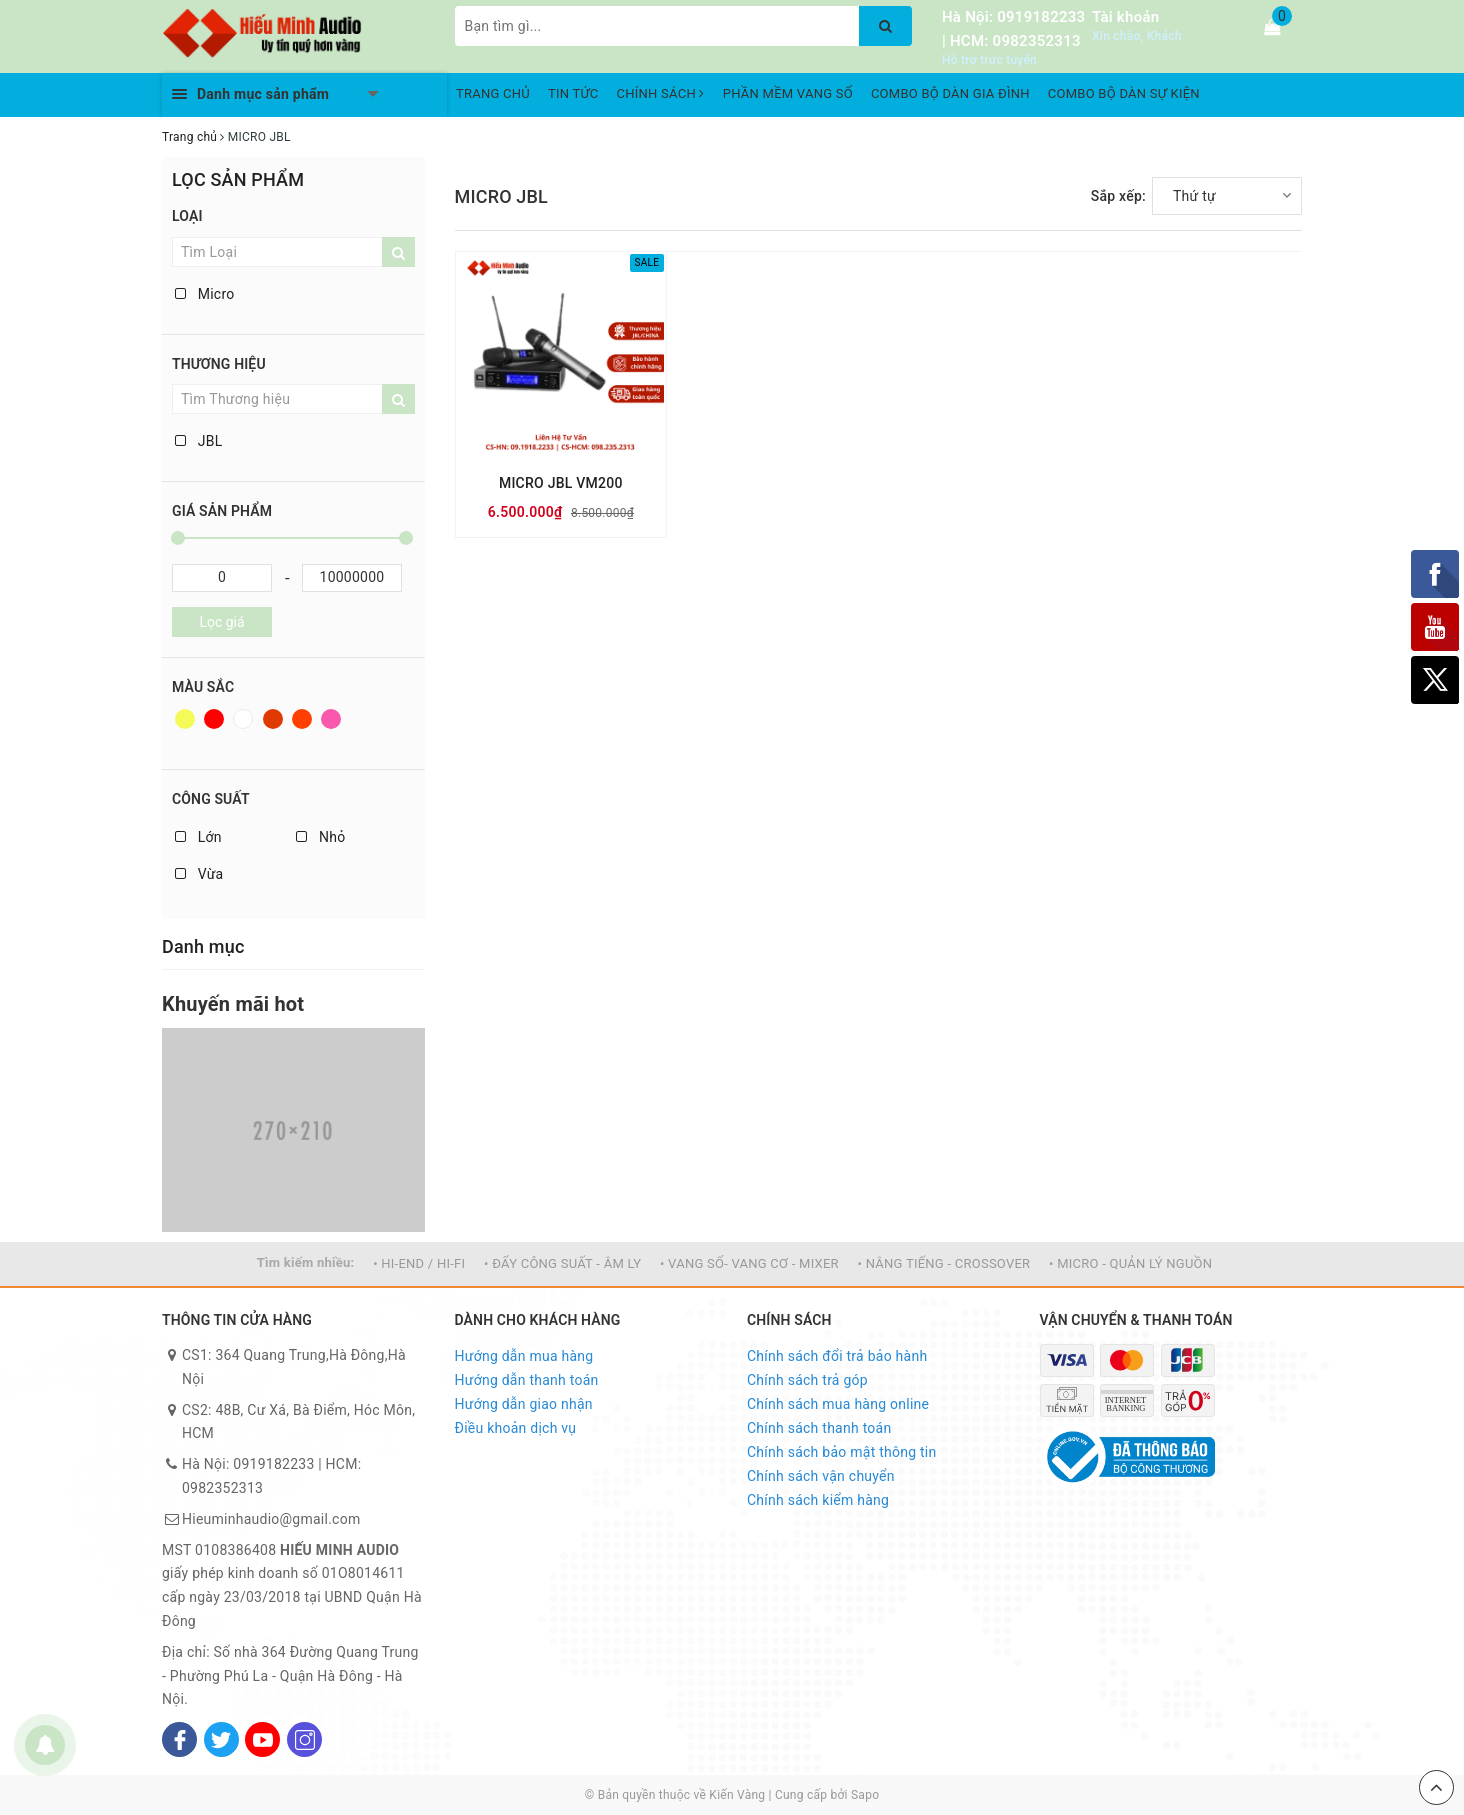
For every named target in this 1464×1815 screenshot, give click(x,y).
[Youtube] (262, 1739)
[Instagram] (304, 1739)
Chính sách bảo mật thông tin (842, 1452)
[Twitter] (221, 1739)
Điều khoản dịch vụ (516, 1428)
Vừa (199, 874)
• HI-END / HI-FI (419, 1263)
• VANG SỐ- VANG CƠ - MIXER (749, 1263)
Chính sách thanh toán (819, 1428)
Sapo (865, 1795)
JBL (198, 441)
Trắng (243, 719)
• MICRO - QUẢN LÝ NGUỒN (1130, 1263)
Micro (205, 294)
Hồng (331, 719)
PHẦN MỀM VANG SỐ (788, 93)
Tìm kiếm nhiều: (306, 1262)
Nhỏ (320, 837)
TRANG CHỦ (493, 93)
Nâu (273, 719)
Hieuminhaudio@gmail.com (271, 1519)
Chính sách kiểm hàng (818, 1500)
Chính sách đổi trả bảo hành (837, 1356)
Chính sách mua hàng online (838, 1404)
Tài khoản (1125, 17)
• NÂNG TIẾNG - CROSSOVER (944, 1263)
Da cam (302, 719)
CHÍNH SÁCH (661, 93)
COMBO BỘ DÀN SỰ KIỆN (1124, 93)
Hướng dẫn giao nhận (524, 1404)
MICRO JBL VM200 (561, 483)
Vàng (185, 719)
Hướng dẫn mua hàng (524, 1356)
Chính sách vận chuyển (821, 1476)
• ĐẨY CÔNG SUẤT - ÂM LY (562, 1263)
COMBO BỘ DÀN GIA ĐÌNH (950, 93)
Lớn (198, 837)
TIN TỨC (573, 93)
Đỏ (214, 719)
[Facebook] (179, 1739)
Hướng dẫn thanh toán (527, 1380)
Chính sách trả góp (807, 1380)
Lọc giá (221, 622)
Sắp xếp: (1118, 196)
